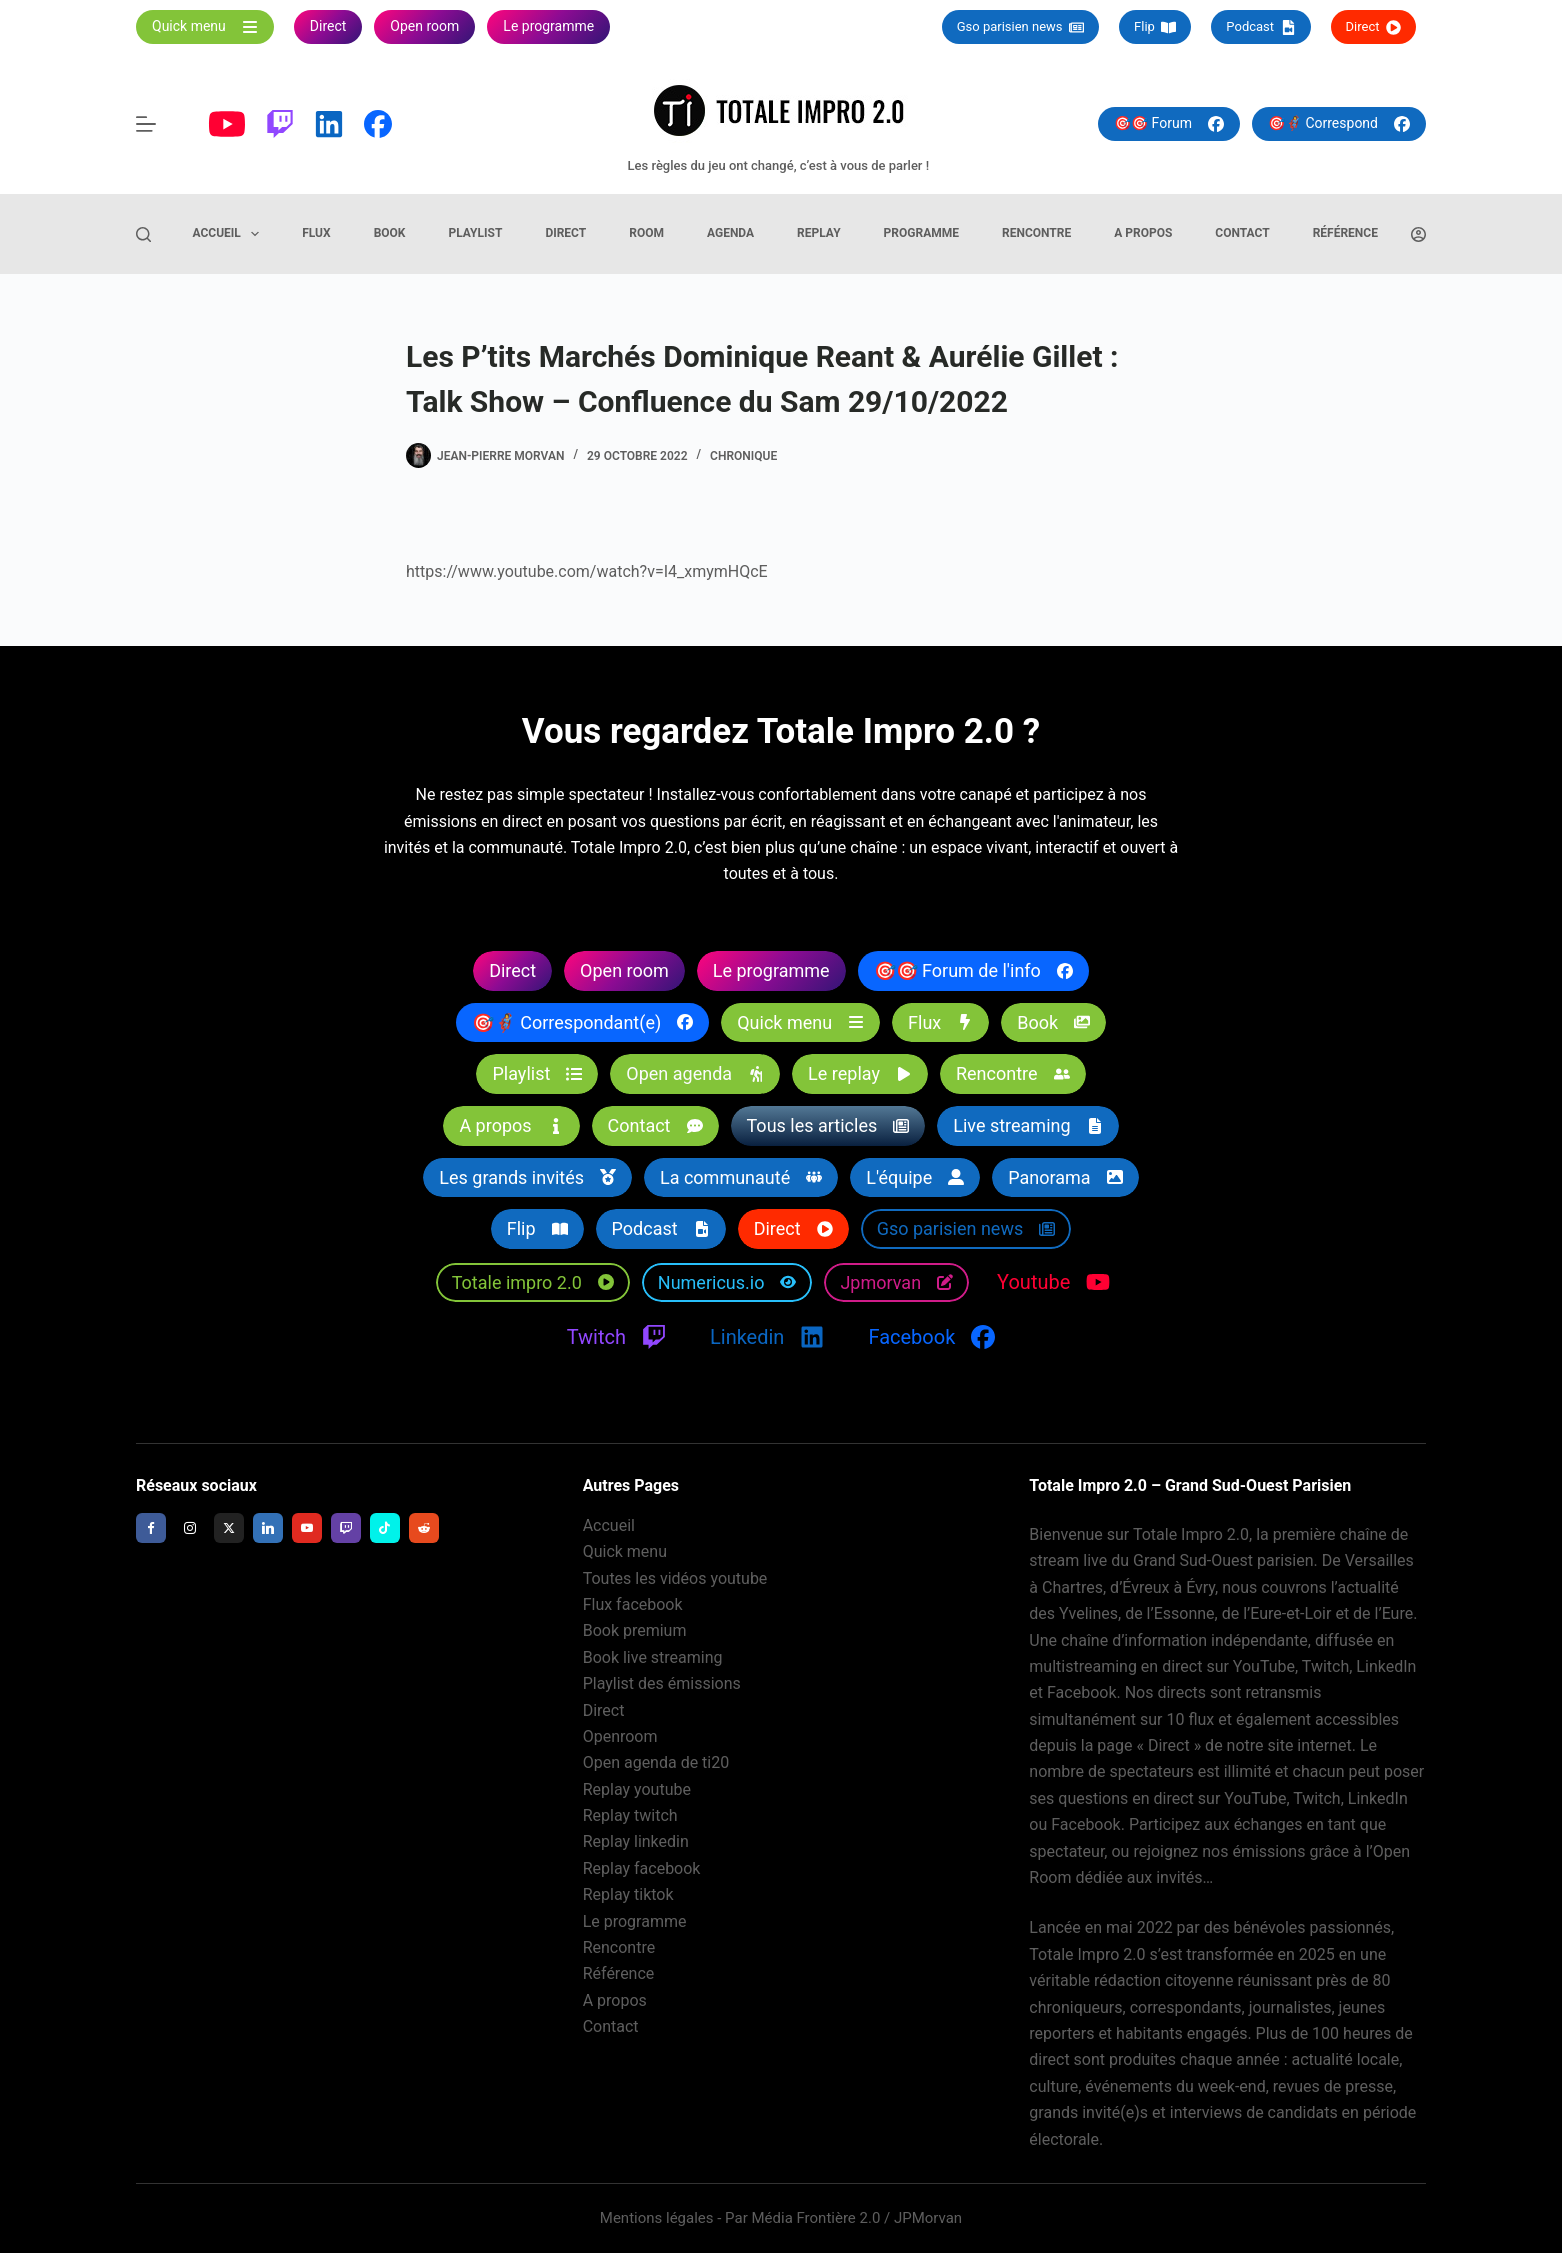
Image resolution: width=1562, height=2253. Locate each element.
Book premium (635, 1630)
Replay (819, 233)
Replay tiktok (628, 1894)
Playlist (475, 233)
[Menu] (146, 124)
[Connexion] (1418, 234)
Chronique (743, 456)
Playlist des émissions (662, 1683)
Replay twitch (630, 1815)
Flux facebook (633, 1604)
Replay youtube (637, 1789)
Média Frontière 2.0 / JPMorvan (856, 2218)
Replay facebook (642, 1868)
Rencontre (1036, 233)
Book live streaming (653, 1657)
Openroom (620, 1736)
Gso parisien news (1020, 27)
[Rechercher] (143, 234)
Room (646, 233)
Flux (316, 233)
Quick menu (625, 1551)
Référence (1345, 233)
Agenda (730, 233)
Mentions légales (657, 2218)
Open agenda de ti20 (656, 1762)
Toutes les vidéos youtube (675, 1578)
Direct (1373, 27)
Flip (1155, 27)
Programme (921, 233)
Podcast (1260, 27)
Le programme (635, 1921)
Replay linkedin (636, 1841)
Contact (1242, 233)
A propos (1143, 233)
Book (390, 233)
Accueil (230, 234)
